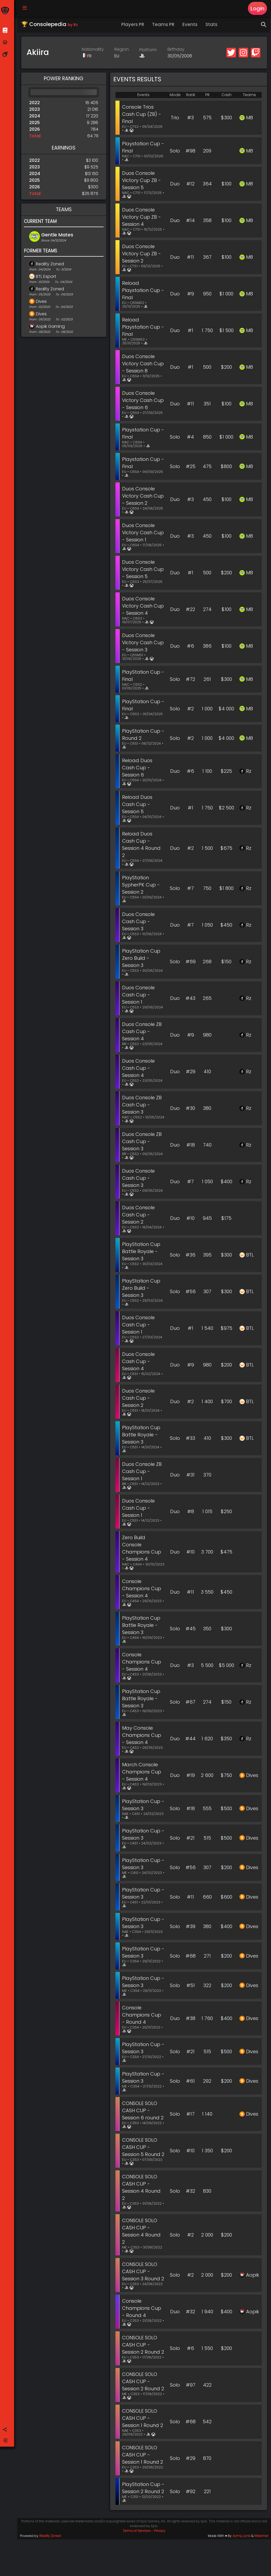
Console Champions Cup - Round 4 (142, 2015)
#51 (190, 1986)
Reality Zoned (51, 265)
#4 (190, 437)
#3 (190, 118)
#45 (191, 1629)
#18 (190, 1146)
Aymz (237, 2572)
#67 (190, 1703)
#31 (190, 1475)
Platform (148, 51)
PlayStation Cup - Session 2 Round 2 (142, 2520)
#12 (190, 184)
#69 (191, 962)
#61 (190, 2081)
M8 (249, 118)
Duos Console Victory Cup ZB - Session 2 (142, 254)
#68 (191, 1956)
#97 (190, 2411)
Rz (248, 772)
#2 (190, 709)
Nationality (93, 50)
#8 (190, 1512)
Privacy (160, 2567)
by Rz (73, 25)
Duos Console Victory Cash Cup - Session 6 (141, 401)
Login (257, 8)
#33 (190, 1439)
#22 (190, 610)
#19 (190, 1776)
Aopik (252, 2286)
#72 (190, 680)
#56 (191, 1292)
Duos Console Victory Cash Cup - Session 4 (141, 606)
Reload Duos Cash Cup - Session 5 (138, 805)
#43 (190, 999)
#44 (190, 1739)
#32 (190, 2199)
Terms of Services (137, 2567)
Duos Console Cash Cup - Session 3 (139, 922)
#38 (190, 2019)
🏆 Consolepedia (50, 25)
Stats (212, 25)
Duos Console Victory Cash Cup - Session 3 (141, 643)
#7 (190, 889)
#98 (190, 151)
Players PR (133, 25)
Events (190, 25)
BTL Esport (47, 277)
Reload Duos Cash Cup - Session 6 (138, 768)
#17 (190, 2115)
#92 (190, 2524)
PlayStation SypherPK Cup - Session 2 (142, 885)
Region (122, 50)
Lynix (247, 2572)
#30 (190, 1109)
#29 (190, 1072)
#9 (190, 294)
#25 (190, 467)
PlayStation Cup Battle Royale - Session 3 (142, 1252)
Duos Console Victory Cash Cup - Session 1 (141, 533)
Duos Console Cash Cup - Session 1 (139, 995)
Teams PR (164, 25)
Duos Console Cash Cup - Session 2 (139, 1215)
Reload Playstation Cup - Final (142, 291)
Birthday (176, 50)
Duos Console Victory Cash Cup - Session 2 (141, 496)
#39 (190, 1927)
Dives (42, 302)
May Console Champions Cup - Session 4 (142, 1735)
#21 (190, 1838)
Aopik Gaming (51, 327)
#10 (190, 1219)
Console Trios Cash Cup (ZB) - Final (142, 114)
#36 (190, 1256)
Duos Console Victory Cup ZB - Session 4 (142, 217)
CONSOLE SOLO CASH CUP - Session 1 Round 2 (143, 2447)
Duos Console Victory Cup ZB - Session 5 (142, 181)
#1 (190, 331)
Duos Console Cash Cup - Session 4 (139, 1068)
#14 (190, 221)
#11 (190, 258)
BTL (250, 1256)
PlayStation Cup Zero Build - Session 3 (142, 958)
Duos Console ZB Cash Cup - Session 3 (143, 1105)
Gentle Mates (58, 235)
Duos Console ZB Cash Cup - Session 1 (143, 1472)
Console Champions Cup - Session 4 (142, 1589)
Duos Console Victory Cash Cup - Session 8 (141, 364)
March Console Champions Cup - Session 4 (142, 1772)
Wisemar (261, 2572)
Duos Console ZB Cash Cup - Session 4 (143, 1032)
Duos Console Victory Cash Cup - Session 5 (141, 569)
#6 (190, 647)
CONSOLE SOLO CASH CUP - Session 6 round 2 (144, 2111)
